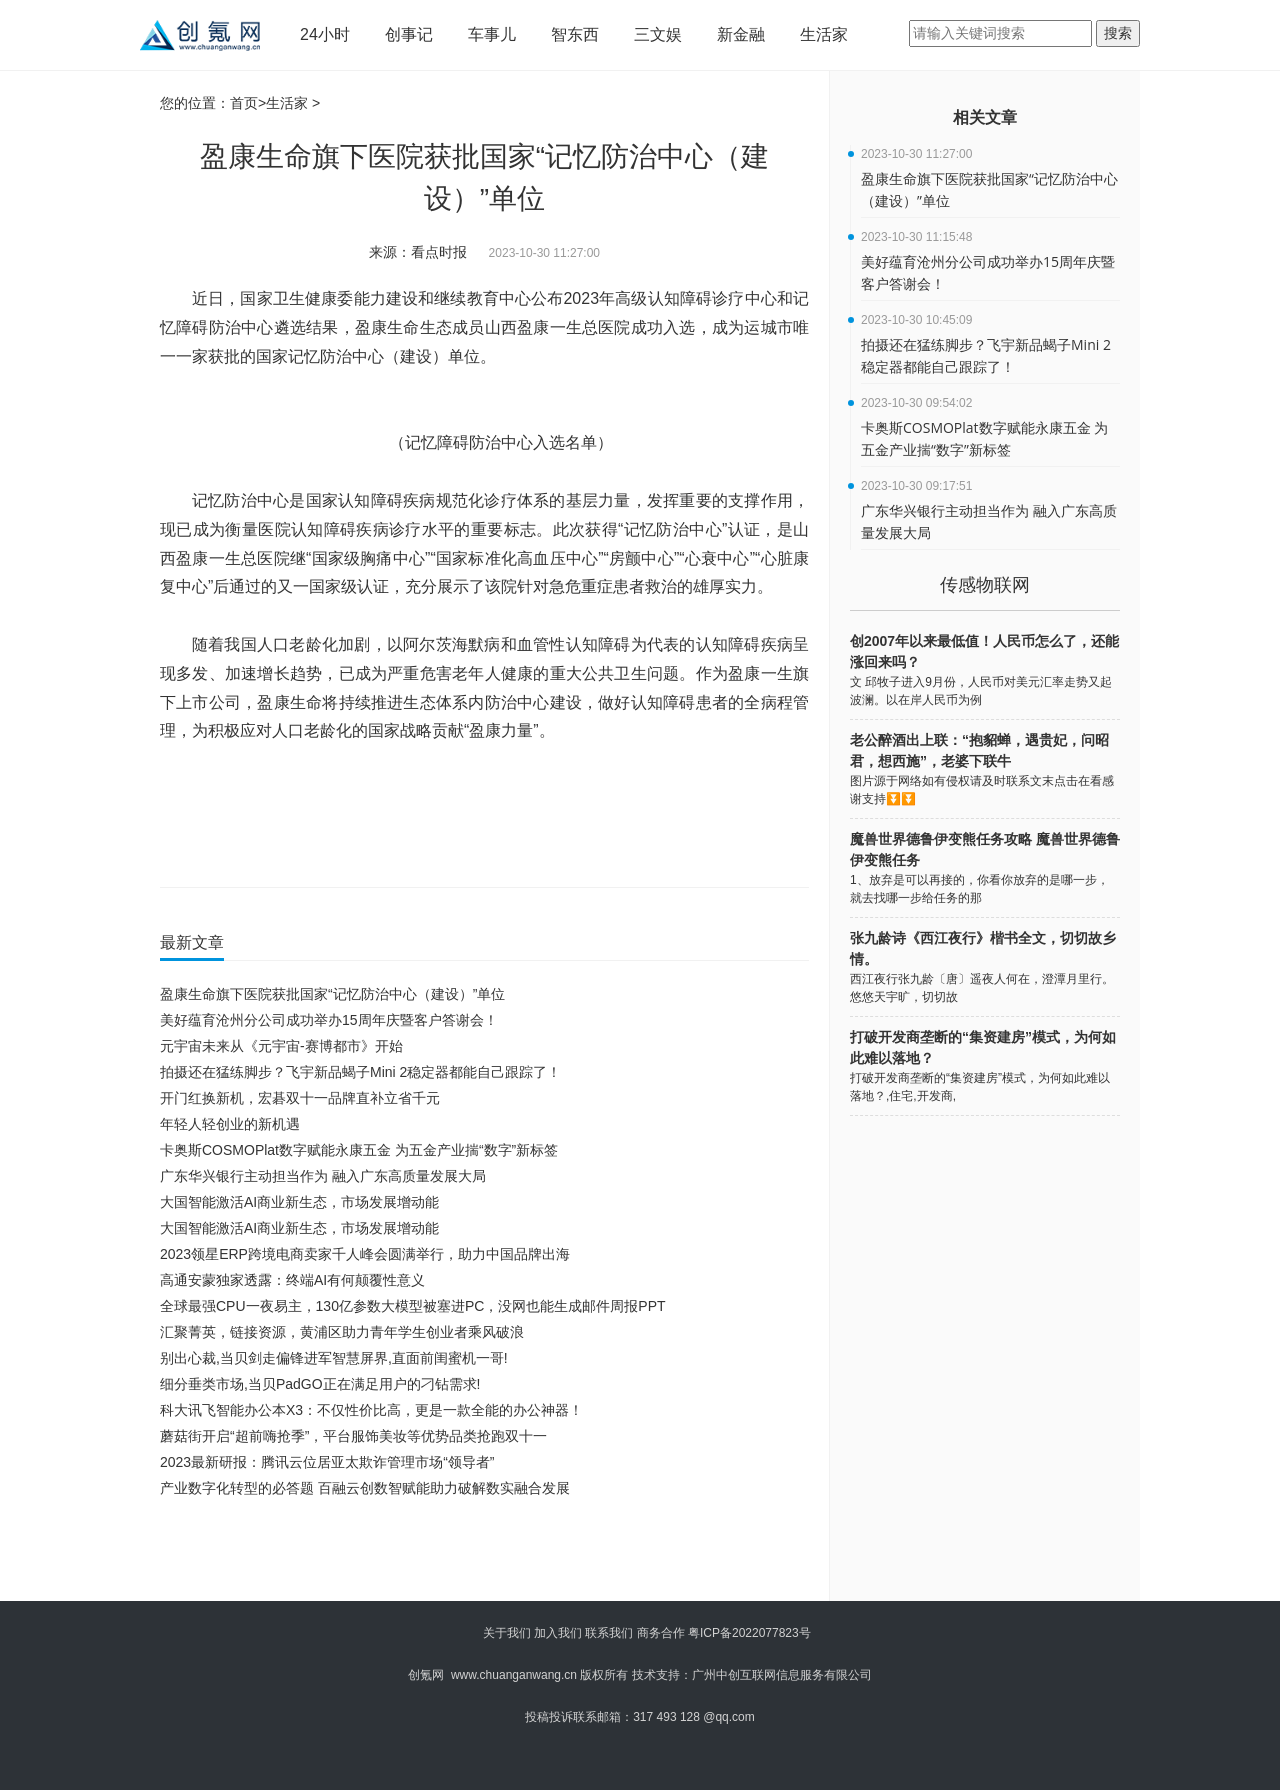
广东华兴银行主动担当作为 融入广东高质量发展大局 (323, 1176)
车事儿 (492, 34)
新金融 (741, 34)
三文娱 (658, 34)
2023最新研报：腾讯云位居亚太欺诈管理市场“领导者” (327, 1462)
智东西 (575, 34)
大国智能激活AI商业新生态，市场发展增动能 (299, 1202)
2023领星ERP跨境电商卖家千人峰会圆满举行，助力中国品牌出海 (365, 1254)
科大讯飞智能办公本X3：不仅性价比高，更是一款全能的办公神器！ (371, 1410)
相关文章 (985, 117)
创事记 (409, 34)
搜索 (1118, 33)
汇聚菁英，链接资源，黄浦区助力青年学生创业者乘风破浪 (342, 1332)
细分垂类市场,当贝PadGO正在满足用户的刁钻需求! (320, 1384)
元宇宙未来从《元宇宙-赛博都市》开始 (281, 1046)
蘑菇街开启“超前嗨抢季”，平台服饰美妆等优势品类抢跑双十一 (353, 1436)
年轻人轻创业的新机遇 (230, 1124)
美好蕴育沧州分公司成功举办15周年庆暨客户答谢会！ (329, 1020)
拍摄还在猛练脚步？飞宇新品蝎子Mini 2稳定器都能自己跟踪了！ (360, 1072)
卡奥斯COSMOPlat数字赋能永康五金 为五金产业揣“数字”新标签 (359, 1150)
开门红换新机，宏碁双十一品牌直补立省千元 (300, 1098)
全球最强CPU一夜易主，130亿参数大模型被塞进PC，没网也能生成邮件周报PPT (413, 1306)
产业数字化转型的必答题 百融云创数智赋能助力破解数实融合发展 (365, 1488)
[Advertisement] (480, 1556)
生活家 (824, 34)
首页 (244, 103)
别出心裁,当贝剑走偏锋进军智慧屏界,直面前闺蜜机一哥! (334, 1358)
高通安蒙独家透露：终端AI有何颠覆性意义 (292, 1280)
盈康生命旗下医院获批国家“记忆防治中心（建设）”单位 (332, 994)
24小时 (325, 34)
